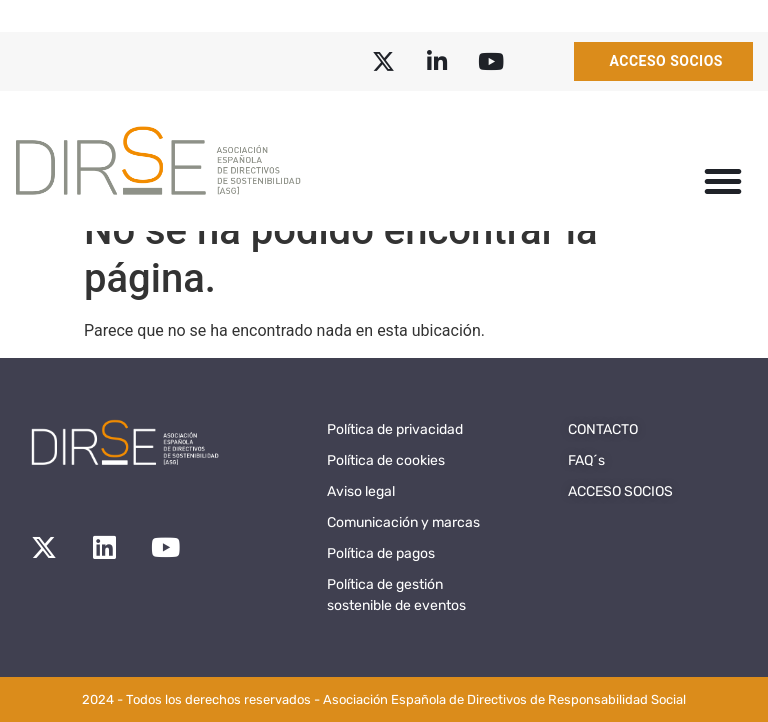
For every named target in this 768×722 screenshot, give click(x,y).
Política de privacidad (395, 429)
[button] (723, 181)
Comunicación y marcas (403, 522)
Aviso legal (361, 491)
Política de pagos (381, 553)
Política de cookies (386, 460)
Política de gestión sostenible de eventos (396, 595)
